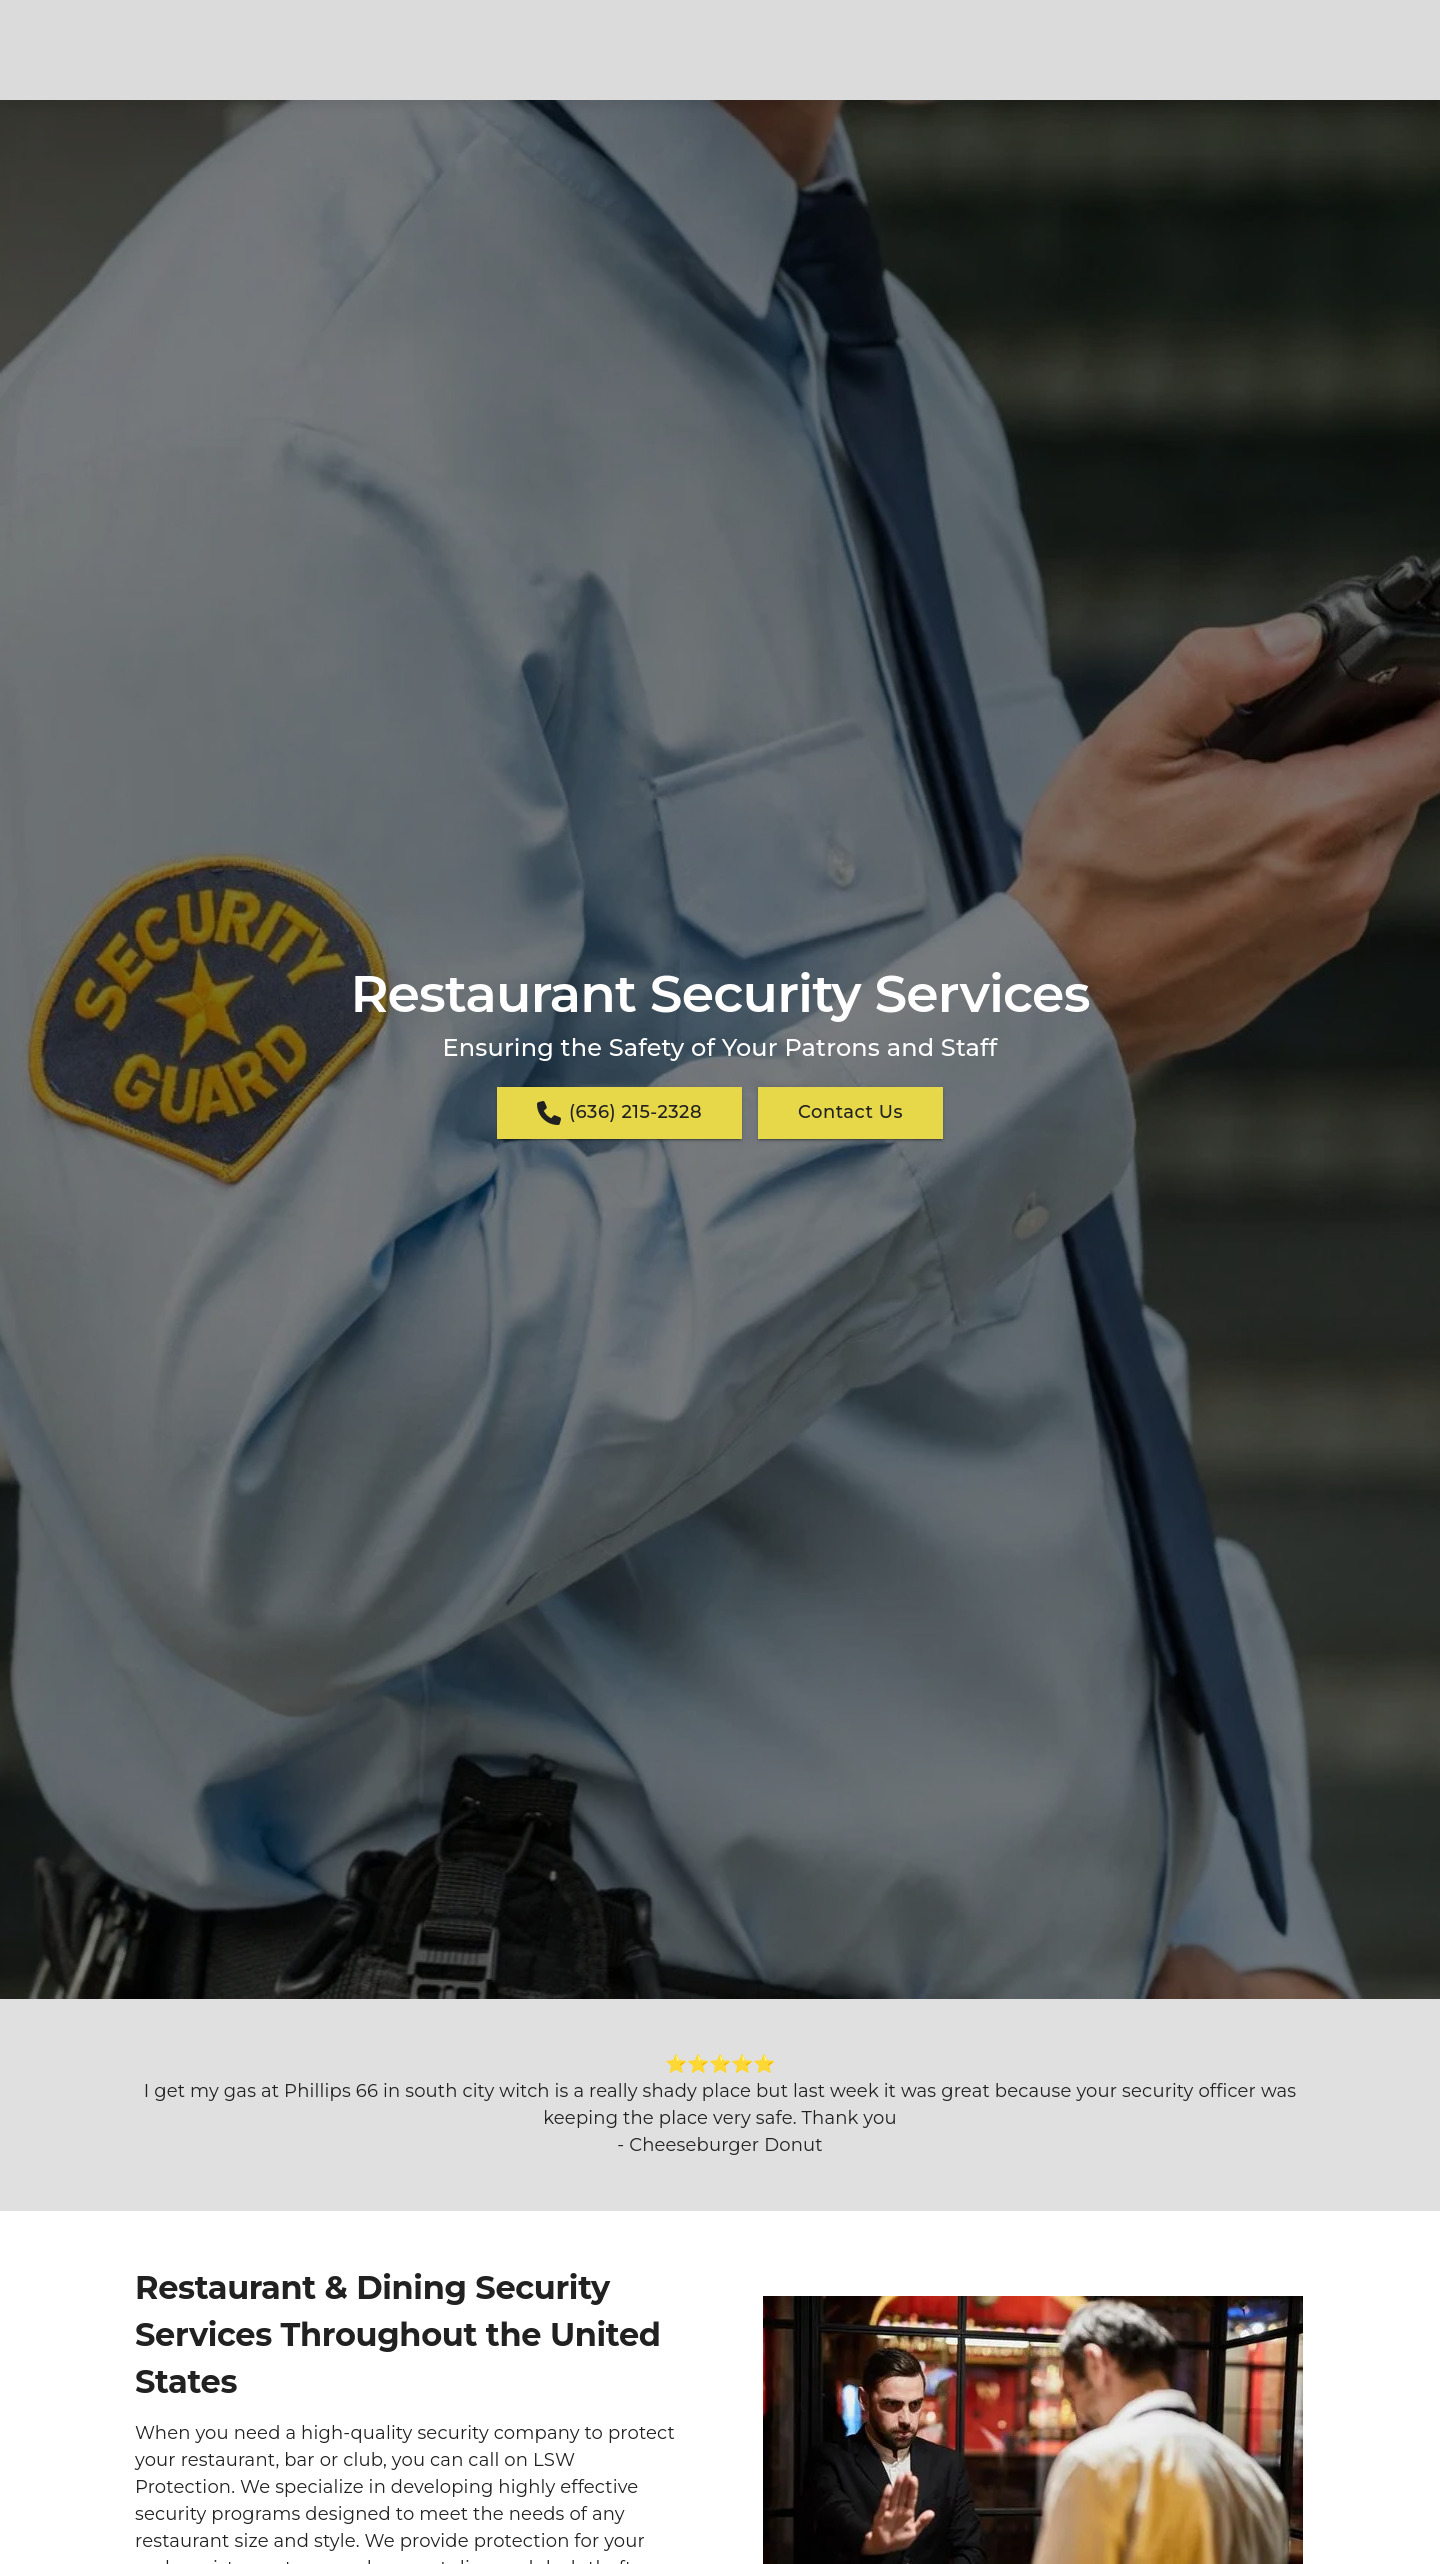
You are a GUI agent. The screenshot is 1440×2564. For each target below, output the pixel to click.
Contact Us (850, 1112)
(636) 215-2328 (619, 1113)
